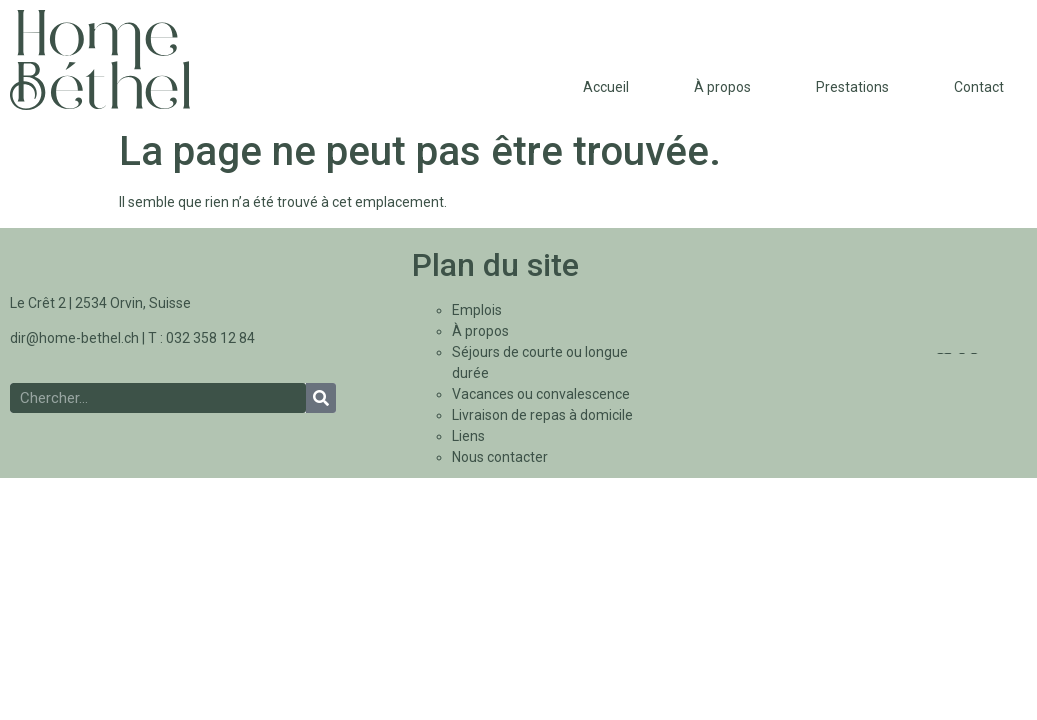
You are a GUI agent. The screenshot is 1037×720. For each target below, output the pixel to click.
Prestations (852, 87)
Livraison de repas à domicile (542, 415)
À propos (722, 87)
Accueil (606, 87)
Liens (468, 436)
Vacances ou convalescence (541, 394)
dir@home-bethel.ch (74, 338)
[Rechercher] (321, 398)
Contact (979, 87)
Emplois (477, 310)
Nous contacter (500, 457)
